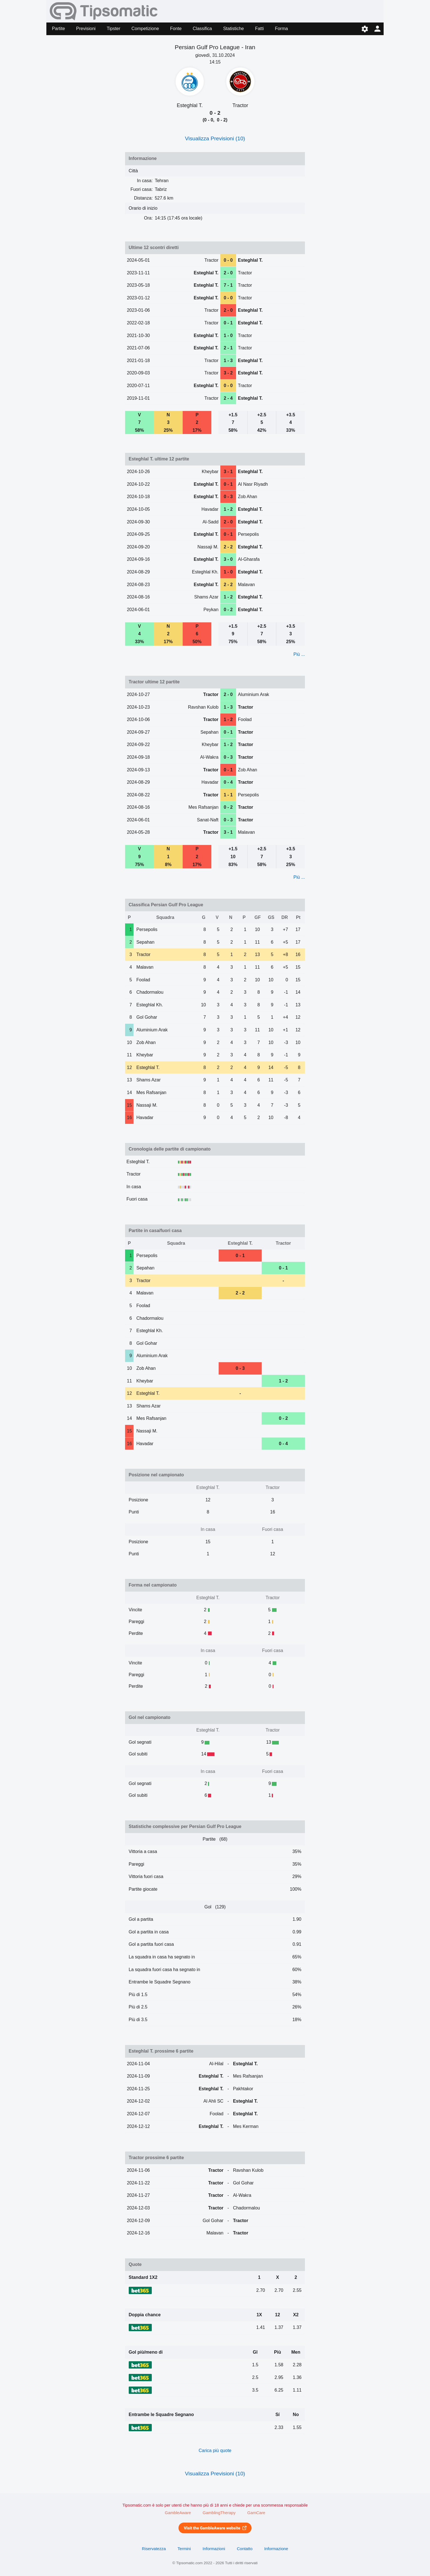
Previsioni (86, 28)
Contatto (245, 2548)
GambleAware (178, 2513)
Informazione (276, 2548)
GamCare (256, 2513)
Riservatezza (154, 2548)
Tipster (113, 28)
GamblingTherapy (219, 2513)
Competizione (145, 28)
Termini (184, 2548)
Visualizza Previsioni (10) (215, 138)
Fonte (176, 28)
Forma (281, 28)
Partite (58, 28)
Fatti (259, 28)
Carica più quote (215, 2450)
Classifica (202, 28)
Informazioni (214, 2548)
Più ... (299, 654)
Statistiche (233, 28)
